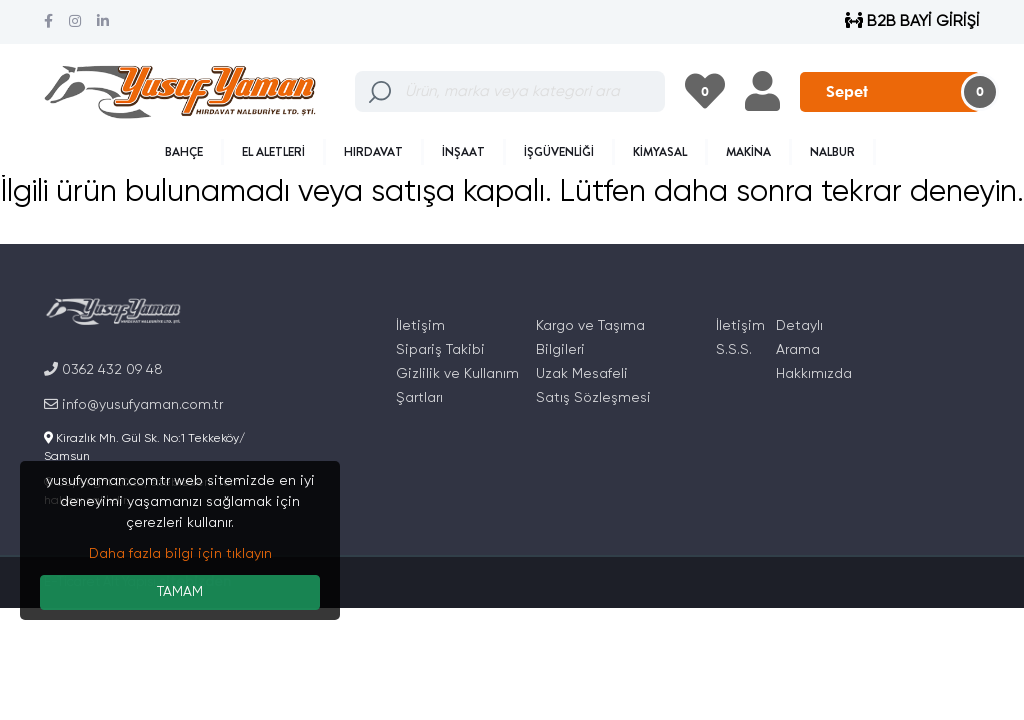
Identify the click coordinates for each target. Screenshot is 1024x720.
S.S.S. (734, 350)
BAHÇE (184, 152)
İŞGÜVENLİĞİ (559, 152)
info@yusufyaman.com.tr (133, 404)
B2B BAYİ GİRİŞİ (912, 22)
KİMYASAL (660, 152)
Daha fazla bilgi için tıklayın (180, 554)
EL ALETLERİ (273, 152)
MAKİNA (748, 152)
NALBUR (832, 152)
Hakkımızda (814, 374)
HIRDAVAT (373, 152)
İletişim (420, 326)
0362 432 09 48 (103, 369)
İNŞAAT (463, 152)
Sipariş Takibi (440, 350)
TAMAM (180, 592)
